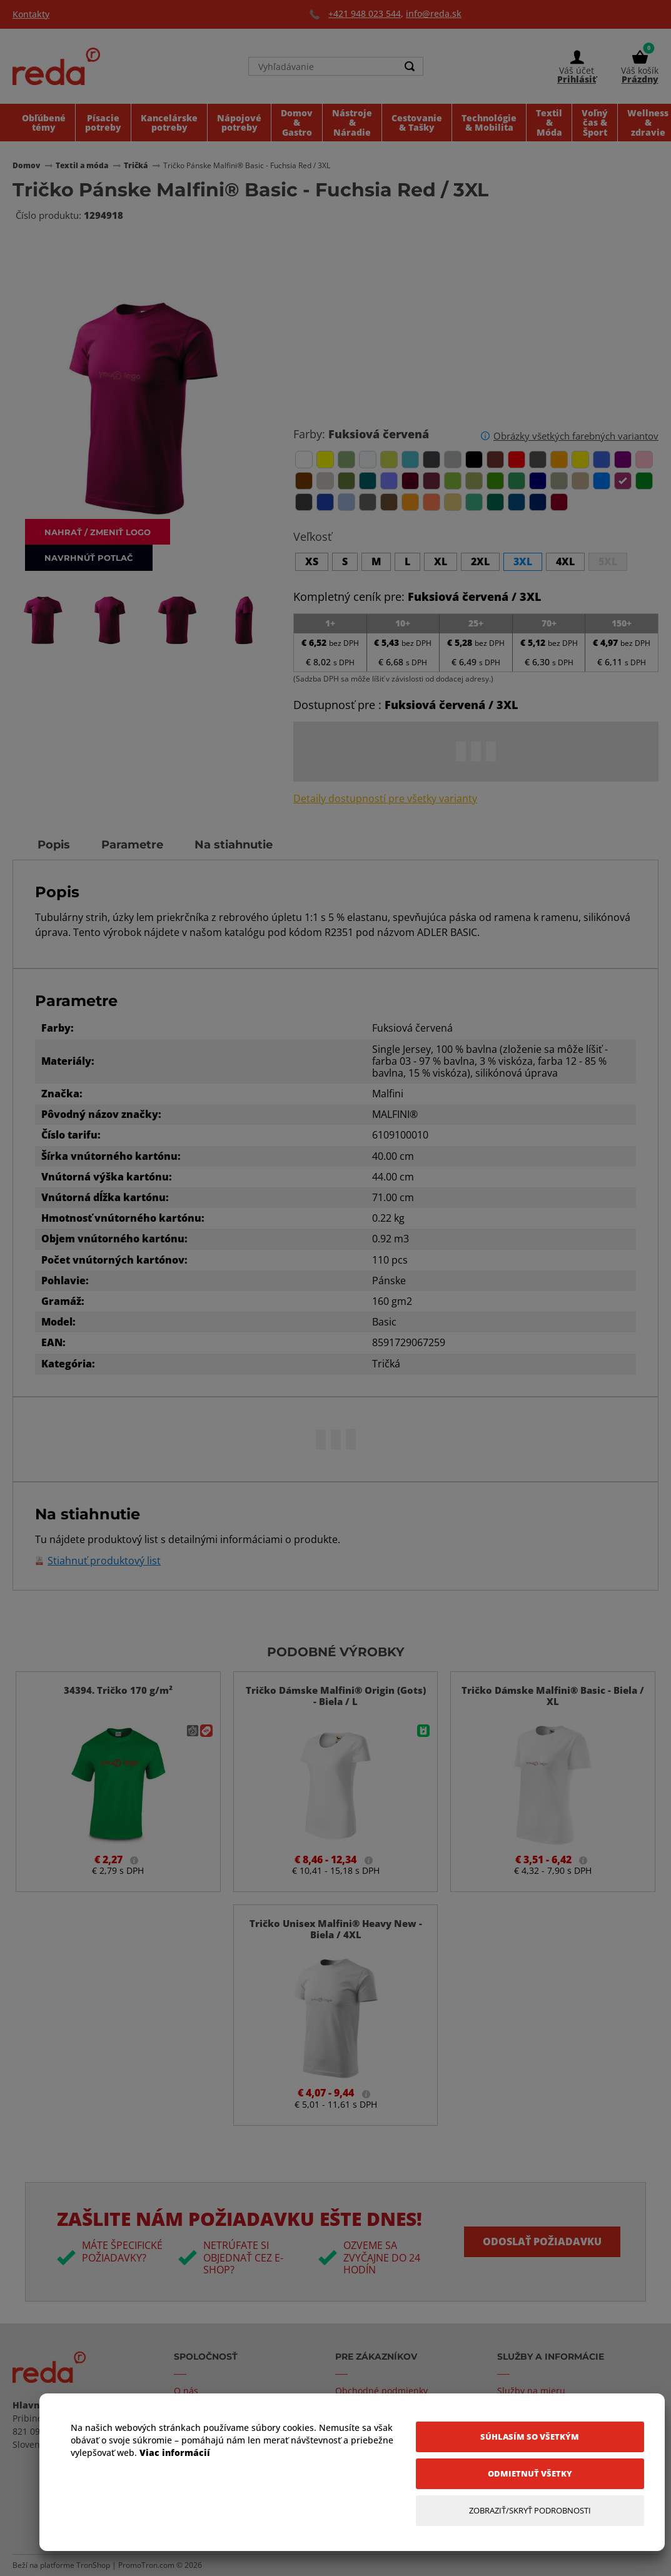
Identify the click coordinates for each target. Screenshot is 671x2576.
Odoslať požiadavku (542, 2241)
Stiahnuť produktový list (104, 1561)
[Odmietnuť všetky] (530, 2473)
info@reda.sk (434, 13)
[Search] (410, 66)
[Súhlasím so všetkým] (530, 2437)
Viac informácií (174, 2452)
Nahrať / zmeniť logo (97, 531)
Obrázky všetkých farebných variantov (575, 435)
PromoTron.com (146, 2565)
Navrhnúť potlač (88, 557)
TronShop (93, 2565)
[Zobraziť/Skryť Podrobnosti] (530, 2510)
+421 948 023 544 (364, 13)
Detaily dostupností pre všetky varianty (385, 799)
